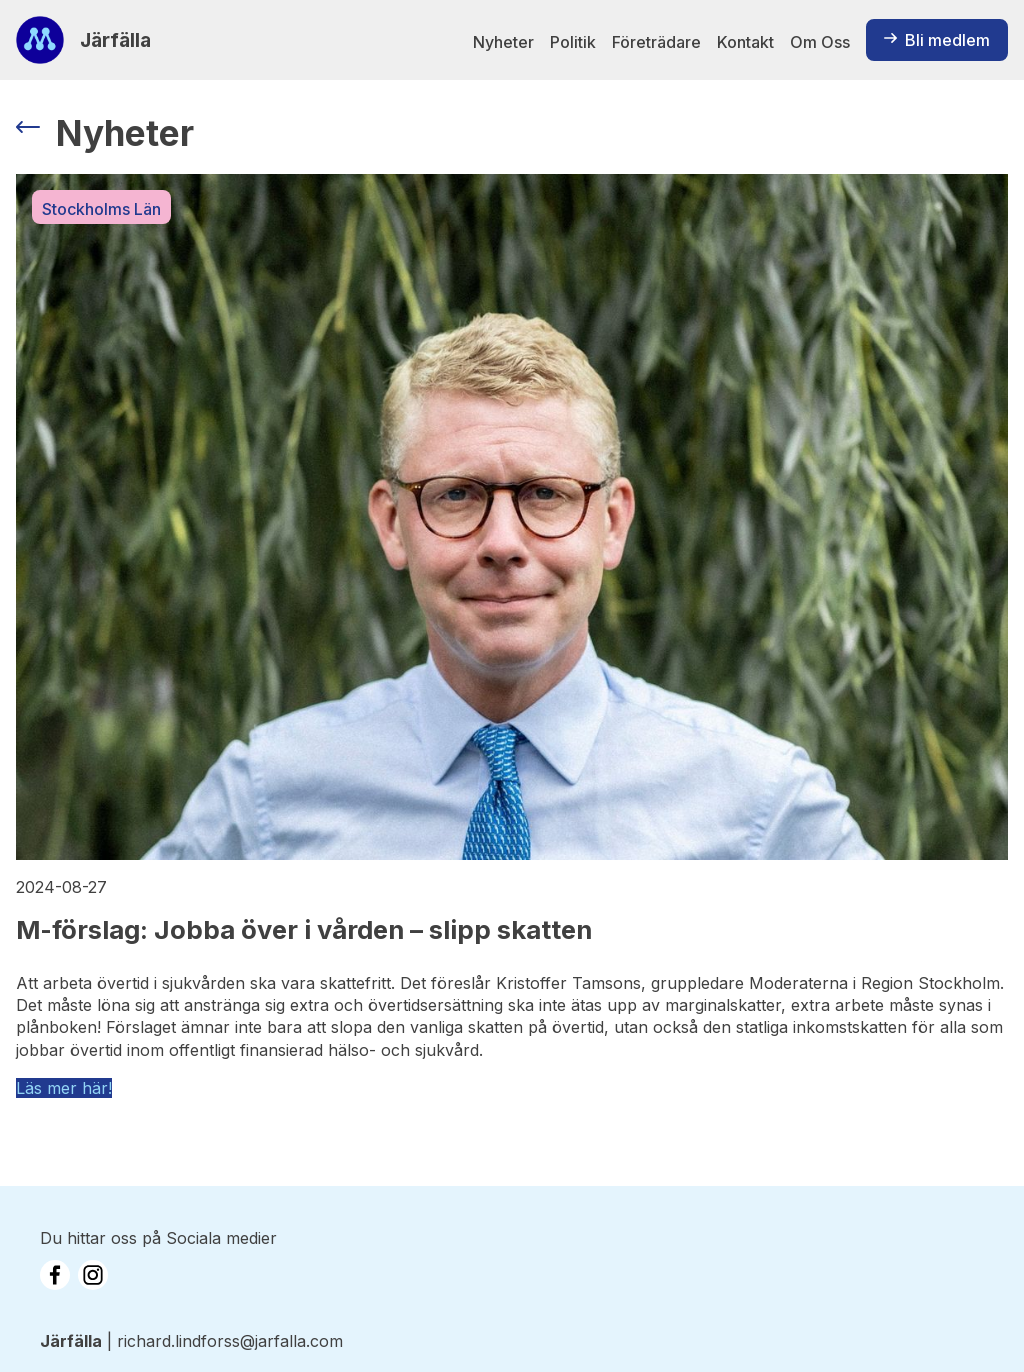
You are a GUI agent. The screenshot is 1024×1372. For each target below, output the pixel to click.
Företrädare (656, 42)
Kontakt (745, 42)
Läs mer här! (64, 1088)
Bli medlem (937, 40)
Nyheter (503, 42)
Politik (573, 42)
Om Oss (820, 42)
